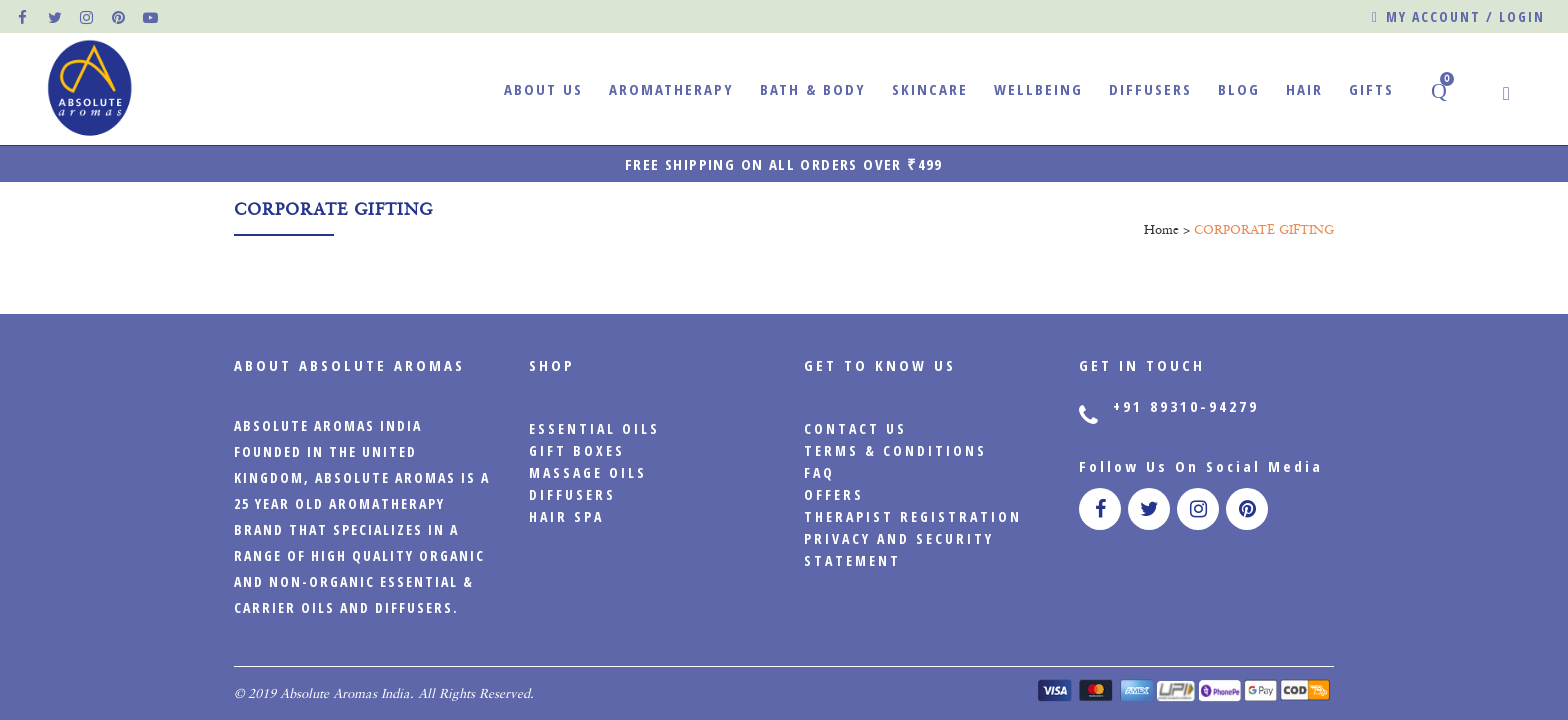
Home (1161, 229)
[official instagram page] (88, 17)
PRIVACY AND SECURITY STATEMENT (899, 549)
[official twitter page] (56, 17)
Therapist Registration (913, 516)
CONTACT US (855, 428)
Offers (834, 494)
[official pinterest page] (120, 17)
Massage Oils (588, 472)
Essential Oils (594, 428)
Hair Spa (566, 516)
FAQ (819, 472)
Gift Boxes (577, 450)
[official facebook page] (24, 17)
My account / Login (1458, 17)
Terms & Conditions (895, 450)
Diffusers (572, 494)
